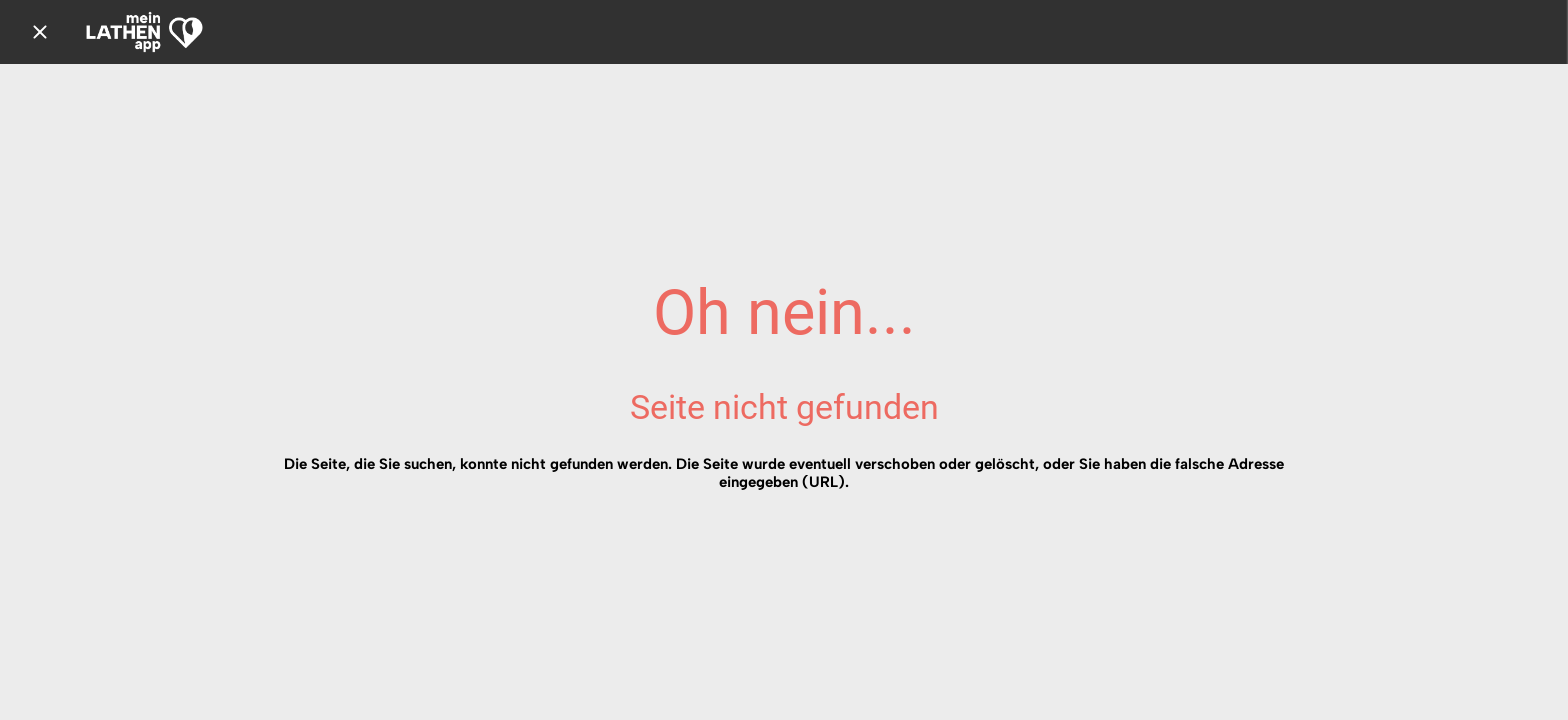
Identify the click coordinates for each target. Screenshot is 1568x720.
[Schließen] (40, 32)
